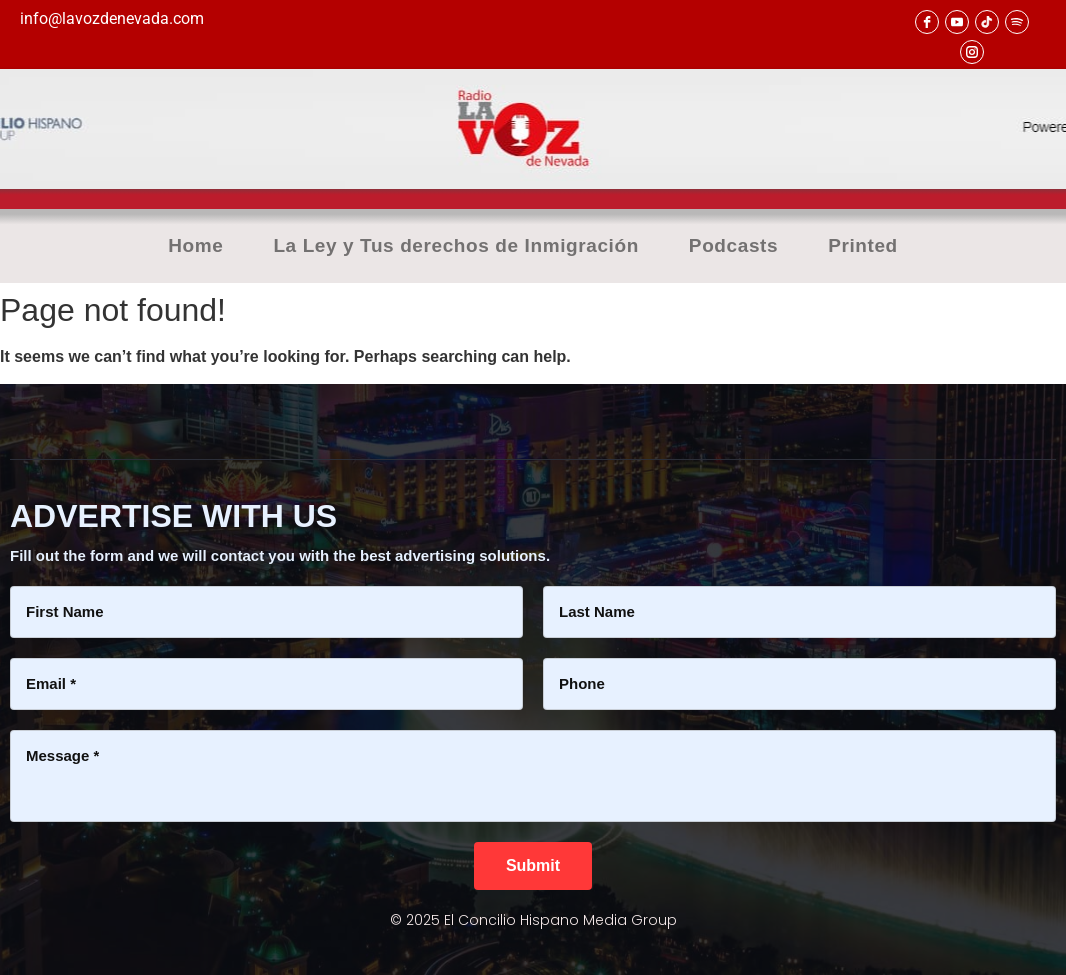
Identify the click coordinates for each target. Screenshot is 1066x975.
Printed (863, 246)
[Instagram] (972, 52)
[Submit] (533, 866)
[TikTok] (987, 22)
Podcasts (733, 246)
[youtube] (957, 22)
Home (195, 246)
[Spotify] (1017, 22)
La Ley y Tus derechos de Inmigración (455, 246)
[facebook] (927, 22)
